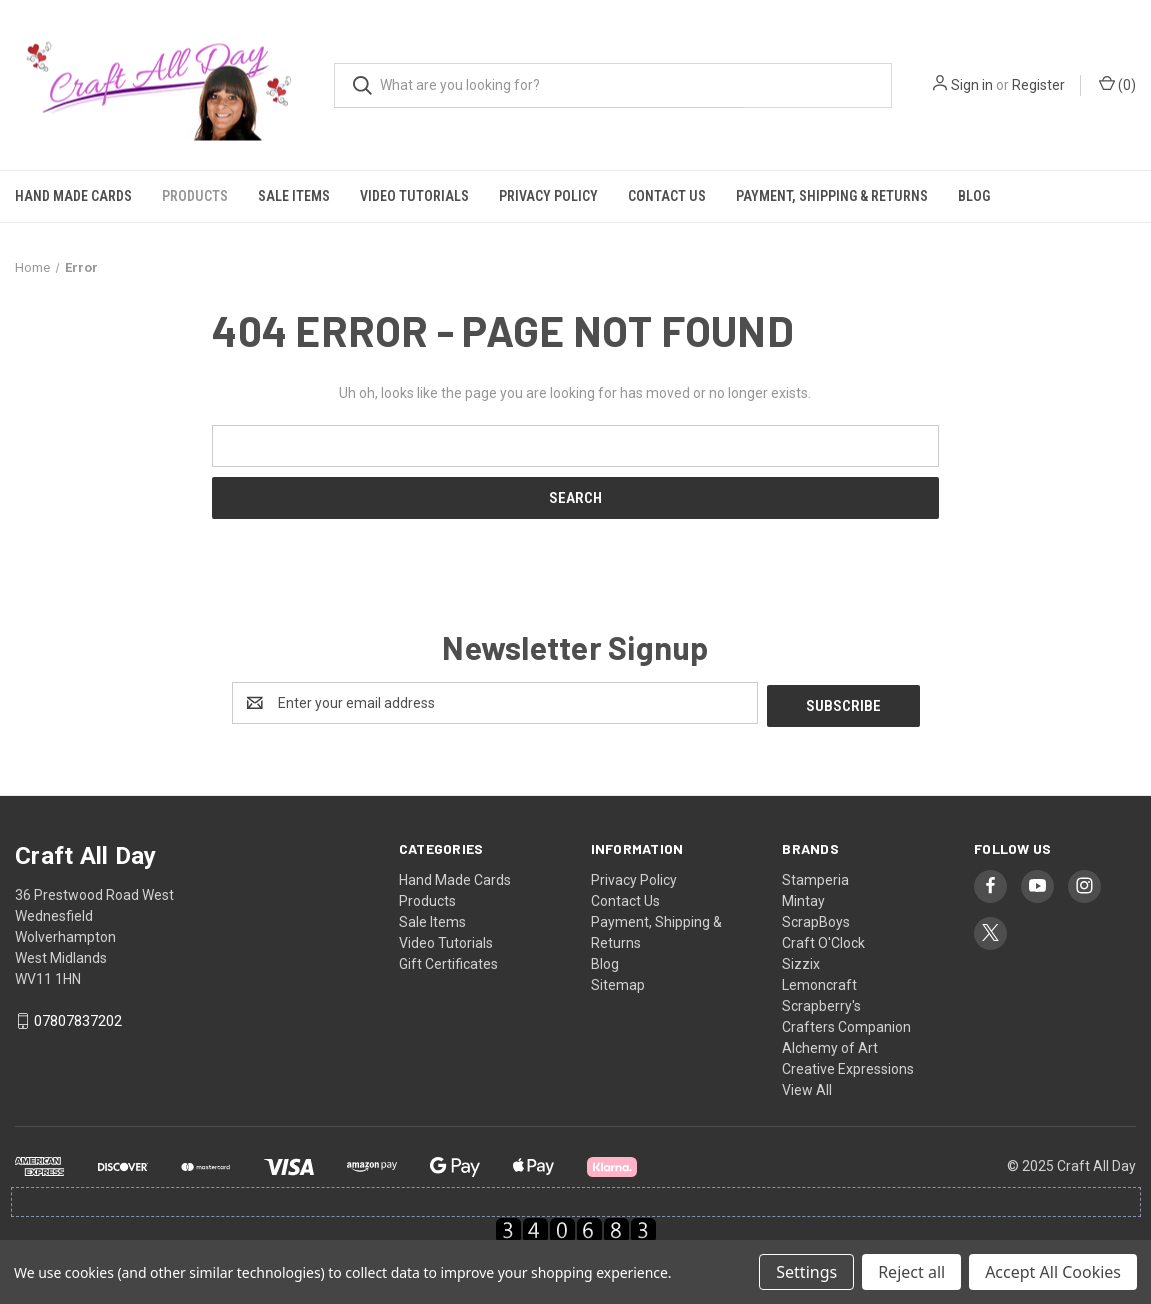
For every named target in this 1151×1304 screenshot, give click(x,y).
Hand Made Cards (73, 196)
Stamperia (815, 877)
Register (1038, 85)
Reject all (911, 1272)
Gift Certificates (448, 961)
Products (195, 196)
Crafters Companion (846, 1024)
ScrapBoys (816, 919)
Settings (806, 1272)
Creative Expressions (848, 1066)
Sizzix (801, 961)
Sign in (972, 85)
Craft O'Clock (823, 940)
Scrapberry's (821, 1003)
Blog (974, 196)
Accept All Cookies (1053, 1272)
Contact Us (667, 196)
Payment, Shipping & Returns (832, 196)
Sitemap (618, 982)
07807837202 (78, 1019)
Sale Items (294, 196)
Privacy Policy (548, 196)
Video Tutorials (414, 196)
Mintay (803, 898)
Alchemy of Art (830, 1045)
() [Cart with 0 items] (1117, 84)
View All (807, 1087)
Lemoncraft (819, 982)
